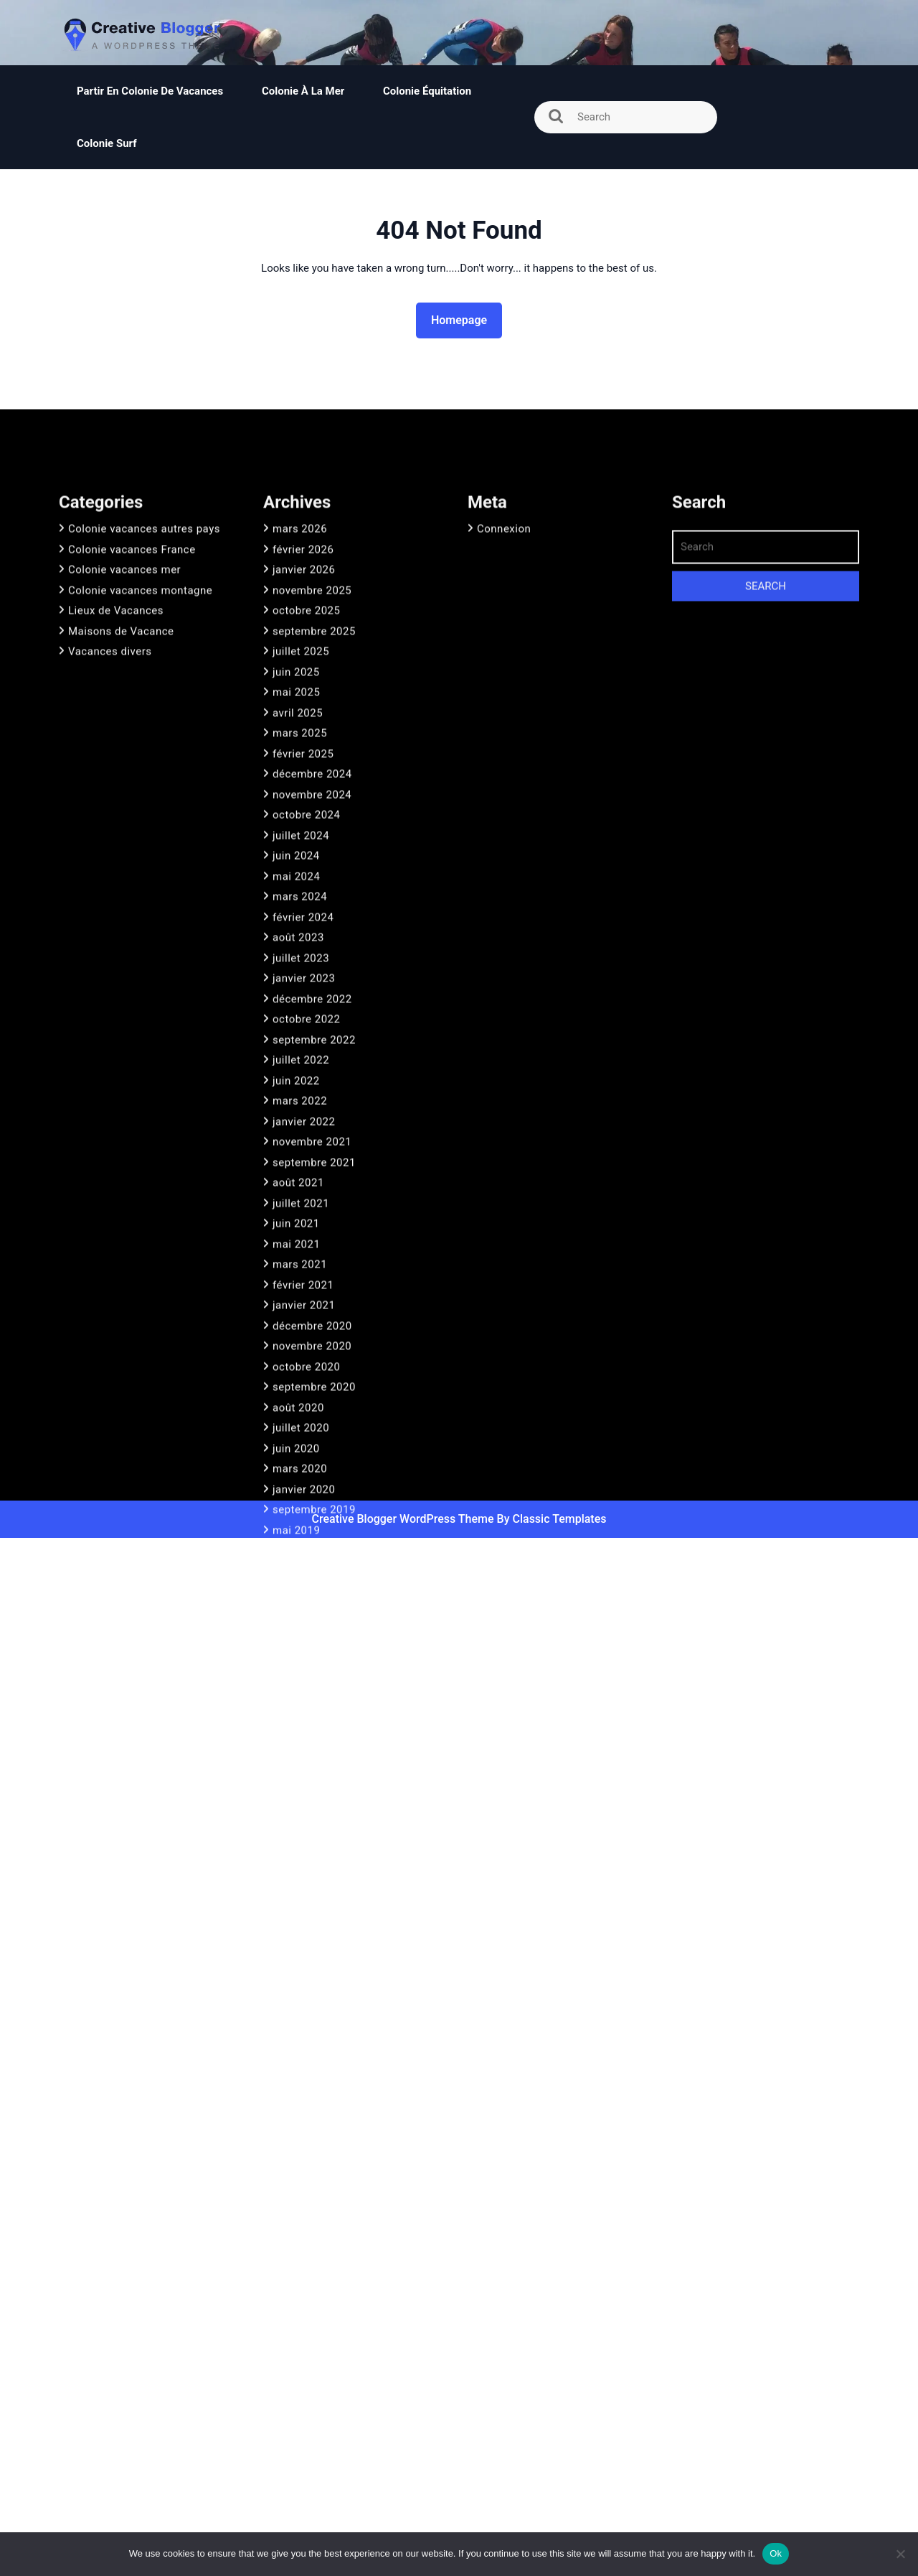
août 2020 (298, 1595)
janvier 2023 (304, 1165)
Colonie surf (107, 143)
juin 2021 (296, 1411)
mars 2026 (300, 716)
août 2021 (298, 1370)
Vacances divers (110, 838)
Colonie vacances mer (124, 757)
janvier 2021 (304, 1492)
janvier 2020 (304, 1676)
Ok (776, 2553)
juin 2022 (296, 1268)
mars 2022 (300, 1288)
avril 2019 (298, 1737)
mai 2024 (296, 1064)
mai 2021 (296, 1431)
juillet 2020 (301, 1615)
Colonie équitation (428, 91)
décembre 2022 (312, 1186)
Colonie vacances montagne (140, 777)
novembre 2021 (312, 1329)
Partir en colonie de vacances (150, 91)
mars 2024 (300, 1084)
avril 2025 (298, 900)
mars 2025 (300, 920)
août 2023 (298, 1124)
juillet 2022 (301, 1247)
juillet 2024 (301, 1023)
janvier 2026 (304, 757)
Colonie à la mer (303, 91)
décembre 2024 (312, 961)
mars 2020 (300, 1656)
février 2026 (303, 737)
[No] (900, 2554)
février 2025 (303, 941)
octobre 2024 (306, 1002)
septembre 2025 (314, 818)
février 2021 (303, 1472)
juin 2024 (296, 1043)
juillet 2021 (301, 1390)
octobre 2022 (306, 1206)
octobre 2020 (306, 1554)
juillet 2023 (301, 1145)
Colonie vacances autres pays (144, 716)
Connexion (504, 716)
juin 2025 (296, 859)
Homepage (464, 319)
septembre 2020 (314, 1574)
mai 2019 (296, 1717)
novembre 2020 (312, 1533)
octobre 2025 (306, 798)
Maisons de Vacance (121, 818)
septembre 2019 (314, 1697)
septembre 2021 (314, 1350)
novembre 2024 (312, 982)
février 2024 (303, 1104)
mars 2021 (300, 1451)
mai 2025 (296, 879)
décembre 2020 (312, 1513)
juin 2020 (296, 1636)
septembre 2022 (314, 1227)
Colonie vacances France (132, 737)
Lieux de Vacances (116, 798)
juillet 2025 (301, 838)
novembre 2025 (312, 777)
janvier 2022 (304, 1309)
